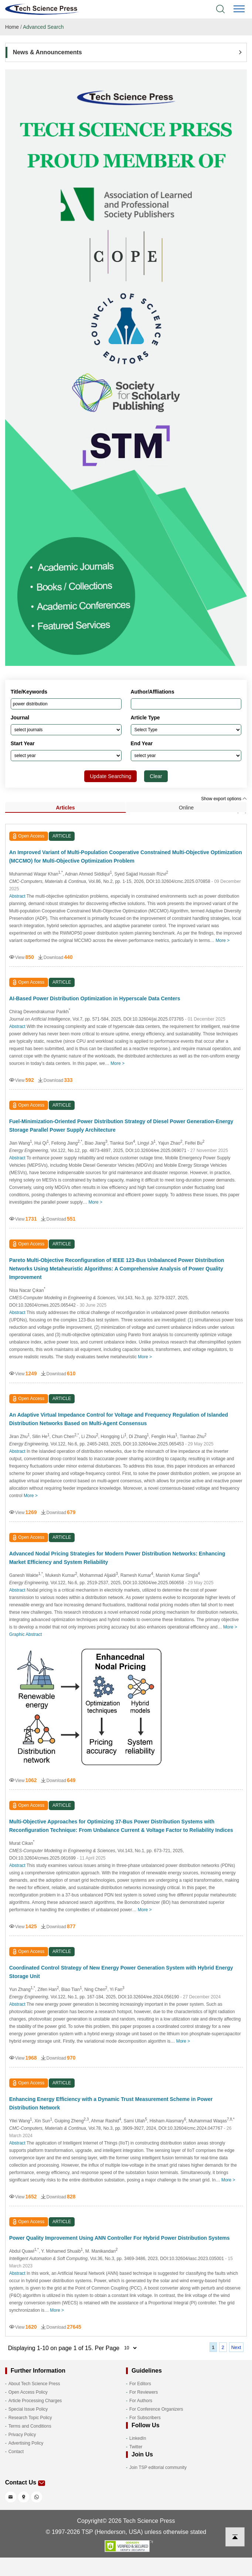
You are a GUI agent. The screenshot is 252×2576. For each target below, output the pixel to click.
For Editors (140, 2383)
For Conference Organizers (156, 2409)
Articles (65, 808)
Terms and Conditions (29, 2426)
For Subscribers (145, 2417)
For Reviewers (143, 2392)
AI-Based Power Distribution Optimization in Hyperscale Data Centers (94, 998)
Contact (16, 2451)
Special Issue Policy (28, 2409)
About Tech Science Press (34, 2383)
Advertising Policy (26, 2443)
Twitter (135, 2446)
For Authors (140, 2400)
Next (236, 2347)
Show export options (224, 798)
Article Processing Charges (35, 2400)
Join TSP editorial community (158, 2467)
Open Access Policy (28, 2392)
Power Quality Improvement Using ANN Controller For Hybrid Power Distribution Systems (119, 2238)
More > (223, 940)
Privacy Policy (22, 2434)
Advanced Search (43, 27)
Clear (156, 776)
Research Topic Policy (30, 2417)
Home (12, 27)
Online (186, 808)
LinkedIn (137, 2438)
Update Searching (110, 776)
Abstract (17, 896)
